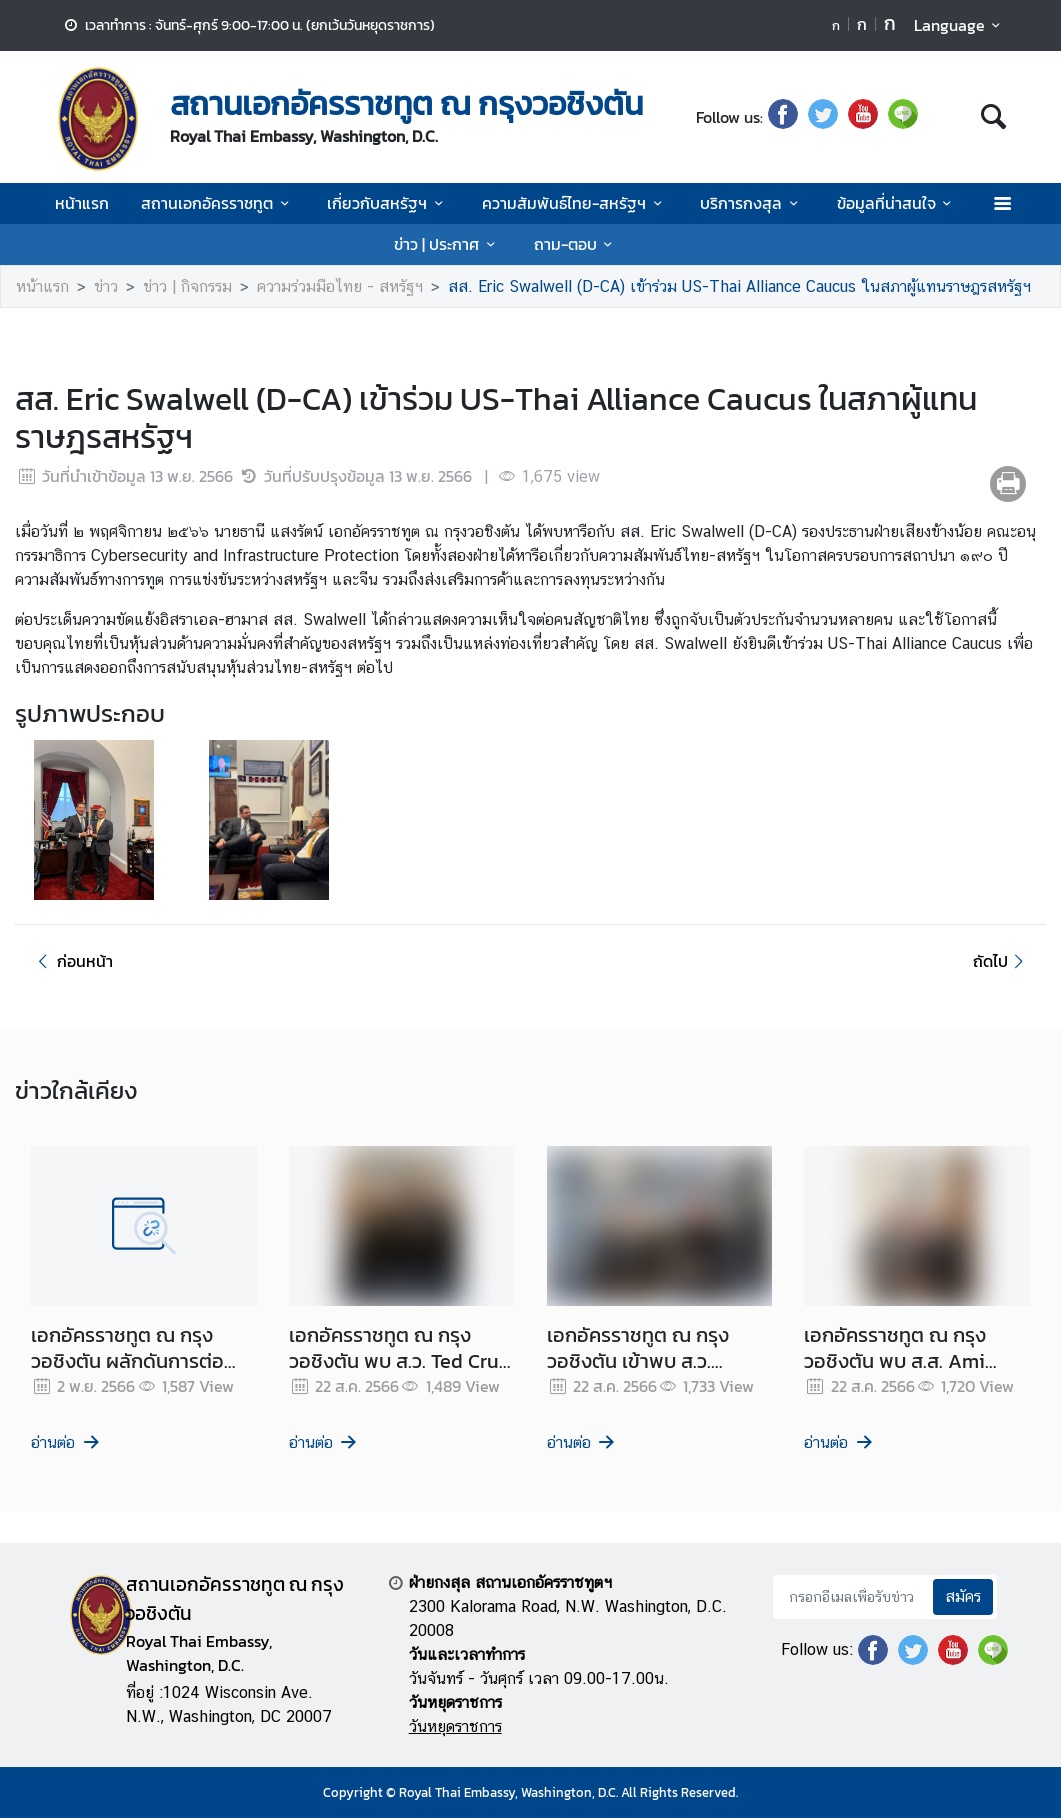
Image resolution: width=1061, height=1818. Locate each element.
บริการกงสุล (752, 203)
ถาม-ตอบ (576, 244)
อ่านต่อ (66, 1442)
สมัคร (963, 1596)
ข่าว (106, 286)
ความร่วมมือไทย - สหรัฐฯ (340, 286)
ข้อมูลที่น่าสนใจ (897, 203)
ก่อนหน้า (72, 961)
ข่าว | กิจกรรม (187, 286)
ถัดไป (1001, 961)
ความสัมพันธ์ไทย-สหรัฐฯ (575, 203)
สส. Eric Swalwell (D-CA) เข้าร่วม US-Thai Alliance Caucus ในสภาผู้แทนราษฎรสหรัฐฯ (739, 286)
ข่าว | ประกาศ (447, 244)
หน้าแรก (82, 203)
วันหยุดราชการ (455, 1726)
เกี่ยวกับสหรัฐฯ (388, 203)
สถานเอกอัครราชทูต (218, 203)
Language (960, 25)
